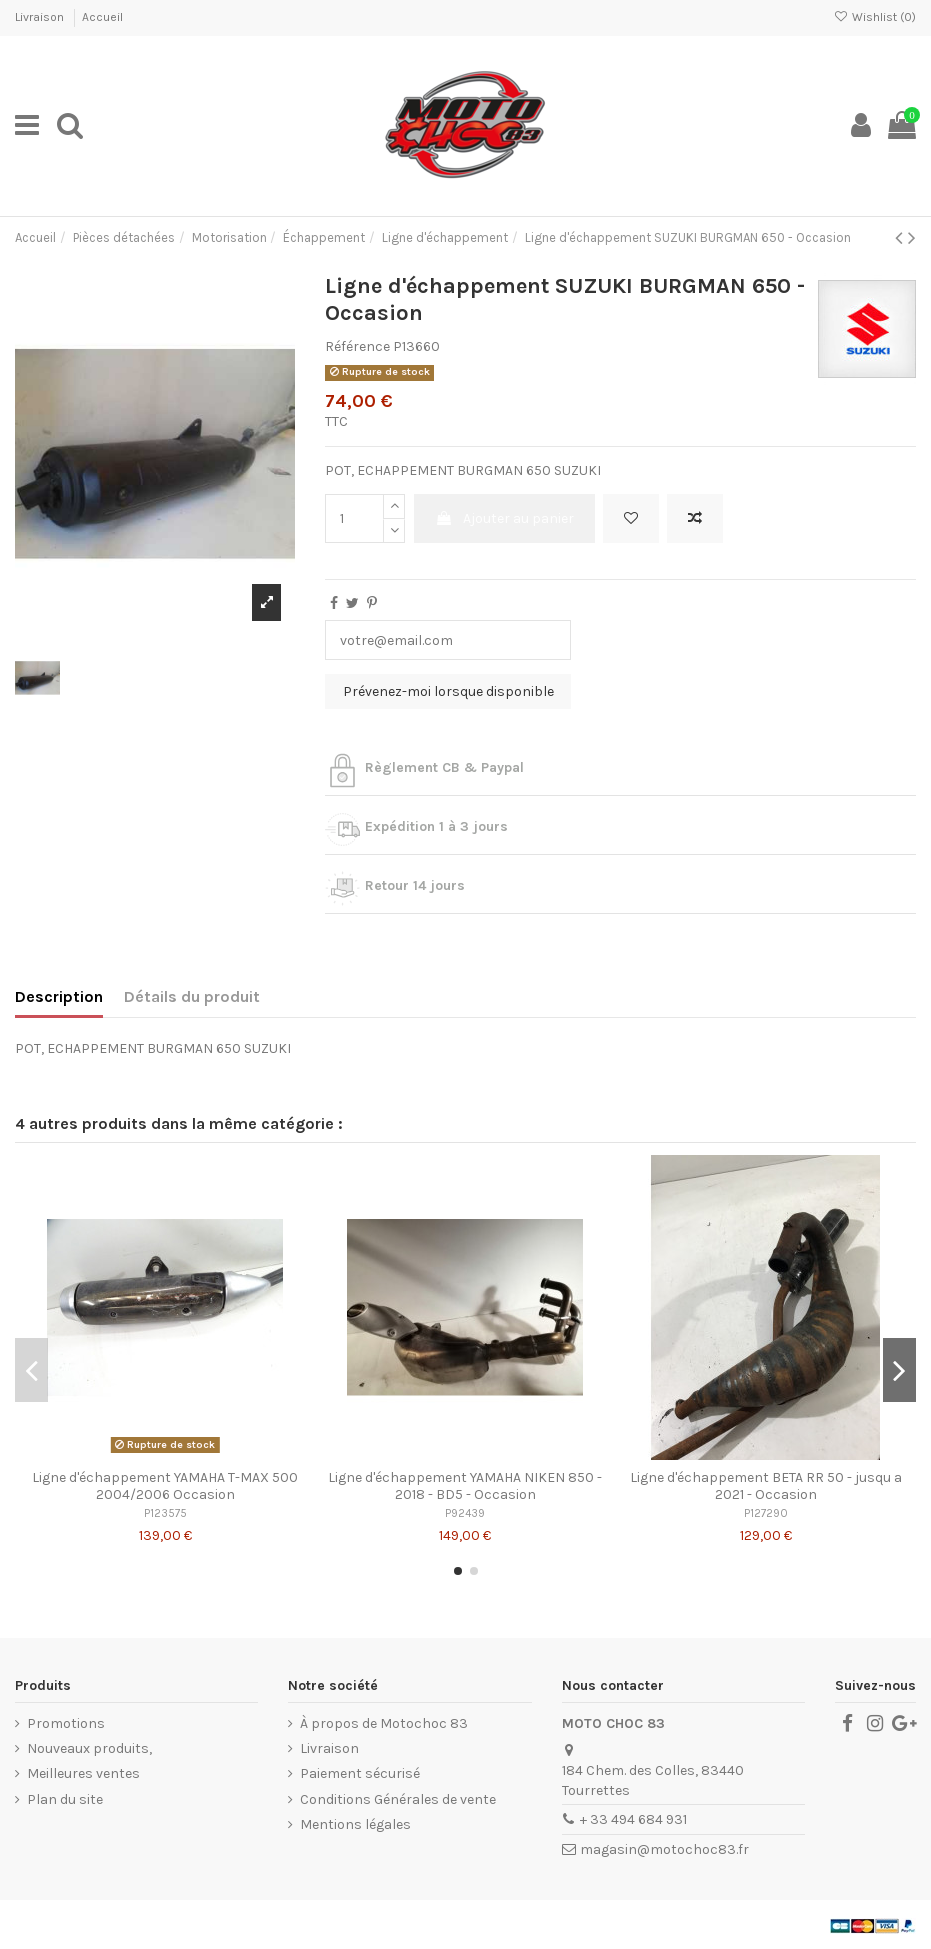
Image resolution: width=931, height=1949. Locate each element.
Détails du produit (192, 996)
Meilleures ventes (83, 1773)
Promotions (66, 1723)
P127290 (766, 1513)
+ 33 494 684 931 (633, 1819)
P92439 (465, 1513)
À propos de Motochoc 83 (384, 1723)
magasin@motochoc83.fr (664, 1849)
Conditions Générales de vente (398, 1799)
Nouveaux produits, (89, 1748)
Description (59, 996)
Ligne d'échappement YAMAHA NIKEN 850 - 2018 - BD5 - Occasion (465, 1486)
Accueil (102, 17)
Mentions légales (355, 1824)
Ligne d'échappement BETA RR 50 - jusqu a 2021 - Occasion (766, 1486)
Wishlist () (875, 17)
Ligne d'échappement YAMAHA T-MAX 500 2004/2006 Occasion (165, 1486)
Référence (357, 346)
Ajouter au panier (504, 518)
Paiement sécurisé (360, 1773)
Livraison (41, 17)
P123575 (165, 1513)
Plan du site (65, 1799)
